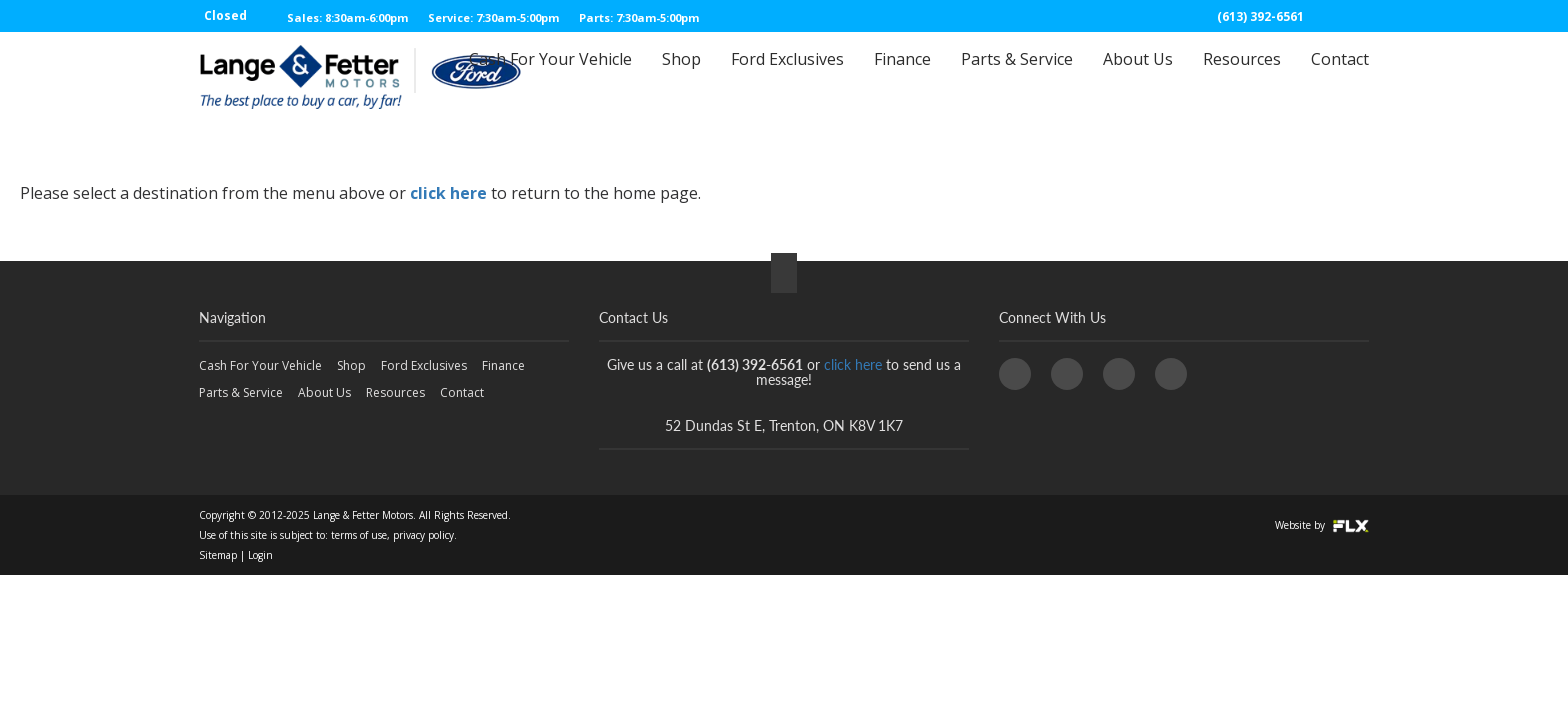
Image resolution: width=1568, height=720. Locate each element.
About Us (1138, 77)
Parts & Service (1017, 77)
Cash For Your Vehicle (550, 77)
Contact (1340, 77)
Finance (902, 77)
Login (260, 555)
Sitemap (218, 555)
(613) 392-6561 (1260, 16)
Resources (1242, 77)
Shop (681, 77)
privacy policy (423, 535)
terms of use (359, 535)
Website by (1322, 525)
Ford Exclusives (787, 77)
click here (448, 193)
